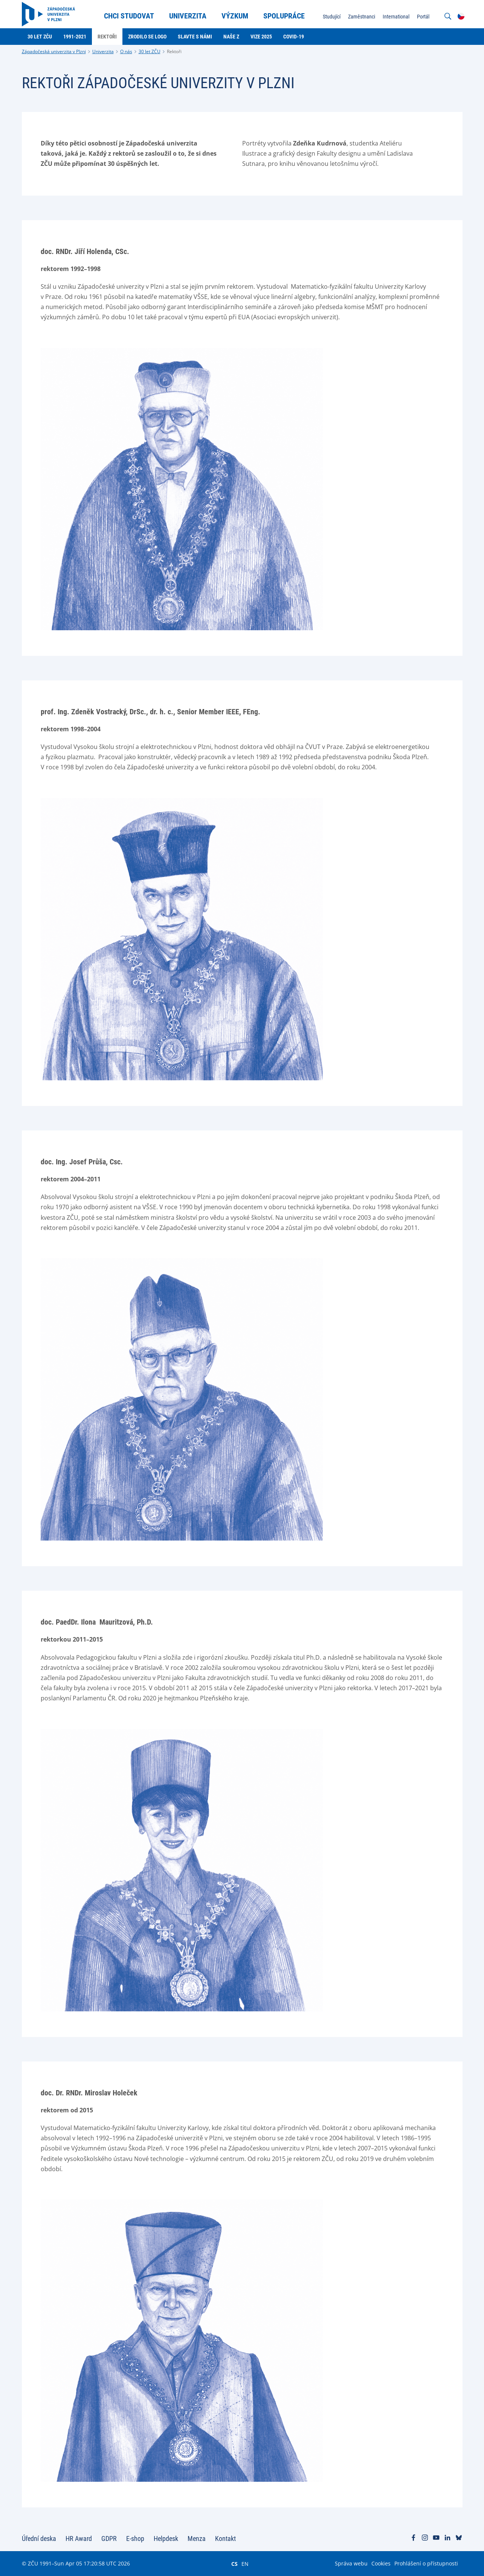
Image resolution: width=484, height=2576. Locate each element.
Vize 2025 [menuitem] (261, 37)
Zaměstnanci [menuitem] (361, 17)
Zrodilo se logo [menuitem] (147, 37)
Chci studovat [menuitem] (129, 15)
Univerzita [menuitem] (187, 15)
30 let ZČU (149, 51)
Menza (197, 2538)
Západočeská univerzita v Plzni (54, 51)
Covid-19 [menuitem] (293, 37)
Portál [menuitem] (423, 17)
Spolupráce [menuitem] (284, 15)
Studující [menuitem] (331, 17)
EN (245, 2563)
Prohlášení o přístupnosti (426, 2563)
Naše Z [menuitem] (231, 37)
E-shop (135, 2538)
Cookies (381, 2563)
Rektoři (174, 51)
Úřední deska (39, 2538)
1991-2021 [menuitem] (74, 37)
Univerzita (103, 51)
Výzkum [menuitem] (234, 15)
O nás (126, 51)
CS (234, 2563)
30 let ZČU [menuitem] (39, 37)
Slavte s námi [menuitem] (195, 37)
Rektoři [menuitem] (107, 37)
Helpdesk (166, 2538)
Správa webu (351, 2563)
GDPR (109, 2538)
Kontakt (225, 2538)
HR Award (79, 2538)
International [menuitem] (396, 17)
